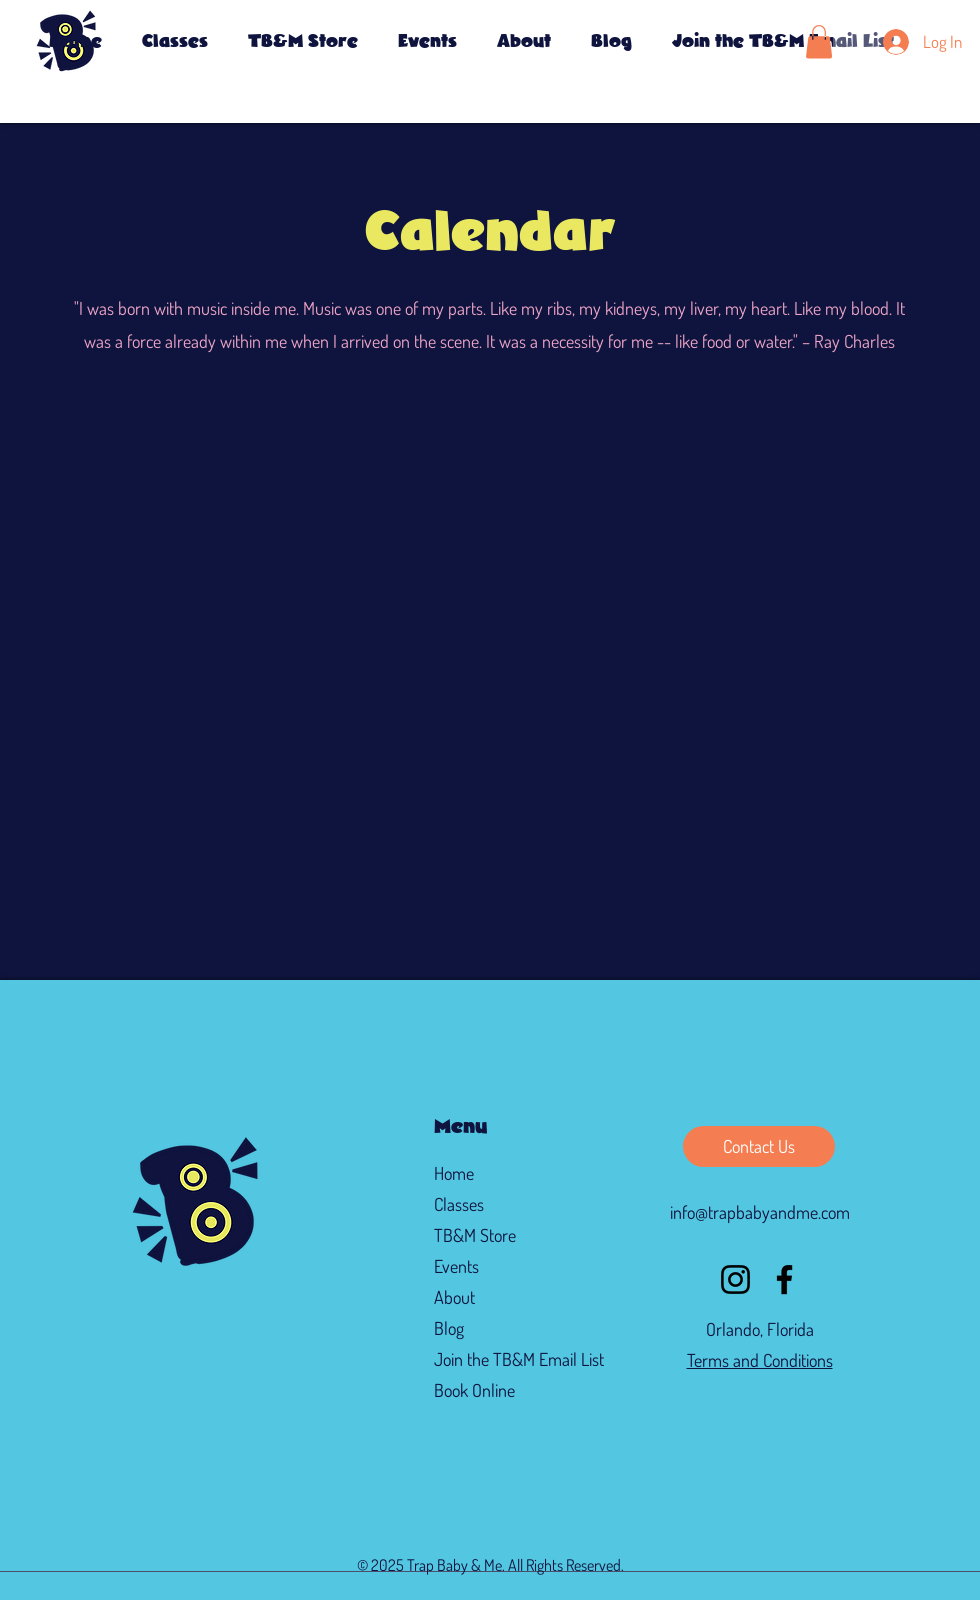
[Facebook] (784, 1279)
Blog (449, 1328)
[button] (427, 42)
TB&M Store (475, 1235)
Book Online (474, 1390)
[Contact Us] (759, 1146)
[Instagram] (735, 1279)
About (454, 1297)
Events (456, 1266)
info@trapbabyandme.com (760, 1212)
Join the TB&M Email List (503, 1359)
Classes (459, 1204)
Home (454, 1173)
